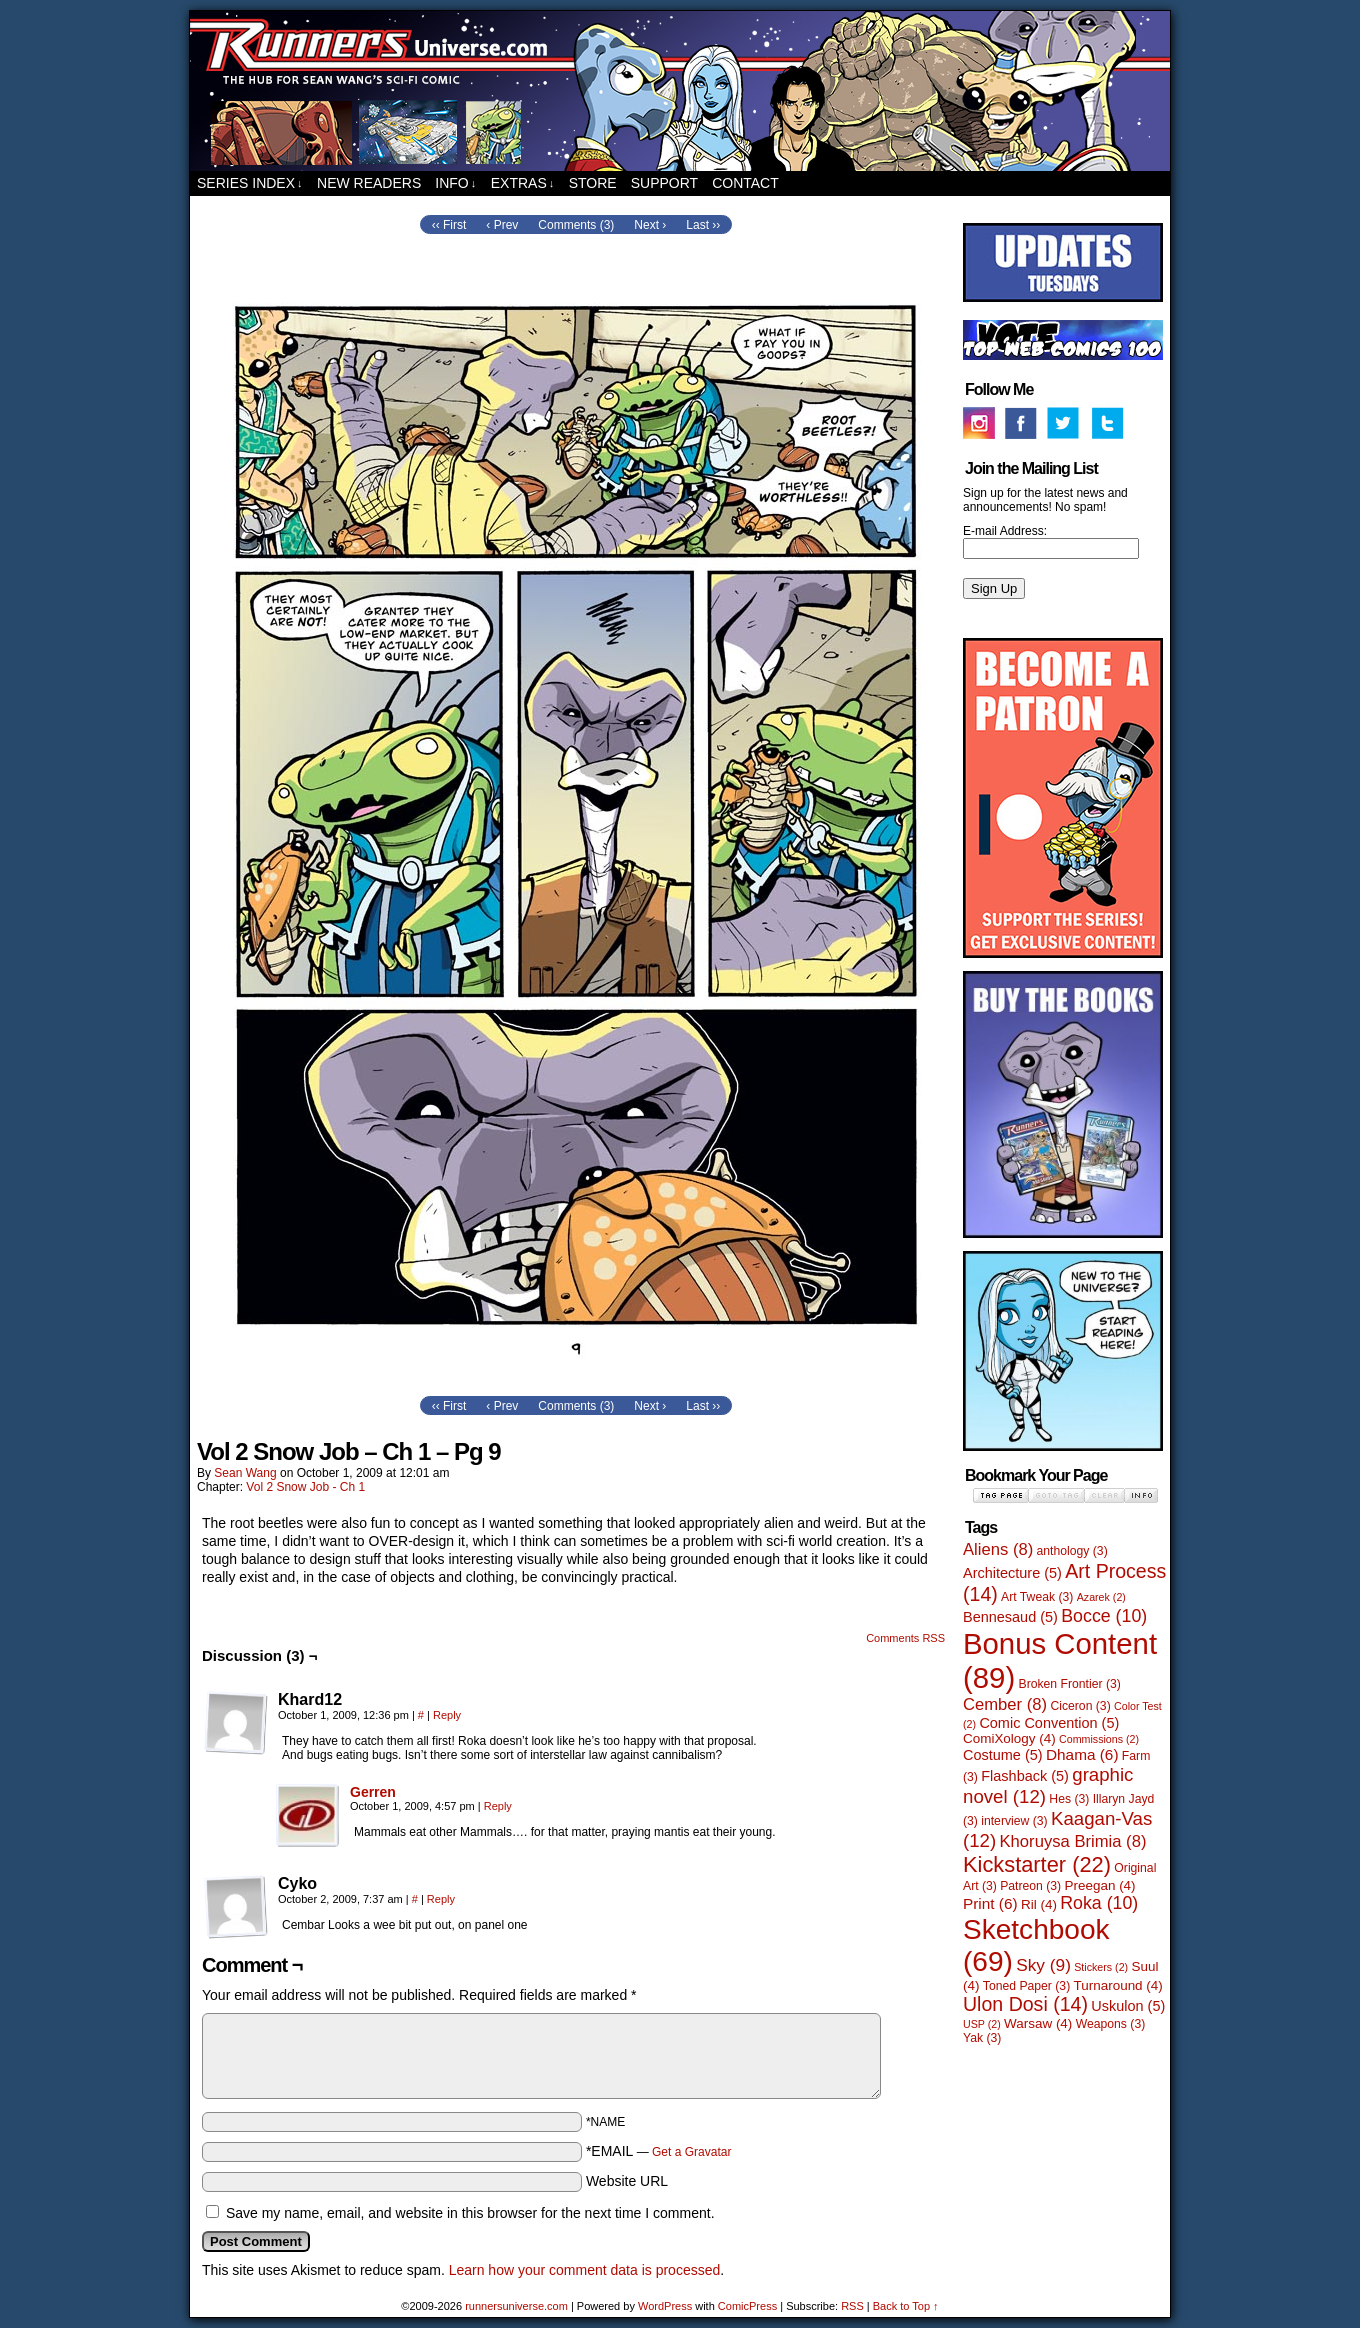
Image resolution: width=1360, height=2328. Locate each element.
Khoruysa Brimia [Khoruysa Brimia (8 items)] (1073, 1841)
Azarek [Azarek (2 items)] (1101, 1597)
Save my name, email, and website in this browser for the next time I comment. (470, 2213)
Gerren (373, 1792)
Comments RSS (905, 1638)
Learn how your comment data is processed (585, 2270)
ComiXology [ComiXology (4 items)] (1009, 1738)
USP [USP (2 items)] (982, 2024)
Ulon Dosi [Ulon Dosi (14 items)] (1025, 2004)
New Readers (369, 183)
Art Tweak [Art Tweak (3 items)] (1037, 1597)
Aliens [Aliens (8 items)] (998, 1549)
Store (593, 183)
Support (664, 183)
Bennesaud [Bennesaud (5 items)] (1010, 1617)
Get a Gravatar (691, 2152)
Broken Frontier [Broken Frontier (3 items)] (1070, 1684)
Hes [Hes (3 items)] (1069, 1799)
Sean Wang (245, 1473)
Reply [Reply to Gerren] (498, 1806)
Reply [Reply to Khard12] (447, 1715)
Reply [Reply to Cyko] (441, 1899)
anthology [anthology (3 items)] (1072, 1551)
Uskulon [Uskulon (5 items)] (1128, 2006)
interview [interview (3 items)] (1014, 1821)
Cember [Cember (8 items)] (1005, 1704)
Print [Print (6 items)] (990, 1903)
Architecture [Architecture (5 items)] (1012, 1573)
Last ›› (703, 225)
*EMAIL (659, 2151)
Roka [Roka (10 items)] (1099, 1903)
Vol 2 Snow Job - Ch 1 (305, 1487)
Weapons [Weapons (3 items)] (1111, 2024)
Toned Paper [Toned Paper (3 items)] (1026, 1986)
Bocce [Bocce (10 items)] (1104, 1616)
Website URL (627, 2181)
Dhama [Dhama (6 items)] (1082, 1754)
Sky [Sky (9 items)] (1043, 1965)
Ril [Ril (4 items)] (1039, 1904)
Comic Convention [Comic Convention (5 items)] (1049, 1723)
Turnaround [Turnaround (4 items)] (1118, 1985)
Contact (745, 183)
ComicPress (747, 2306)
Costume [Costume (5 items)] (1003, 1755)
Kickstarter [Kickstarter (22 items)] (1037, 1864)
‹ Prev (502, 225)
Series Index (250, 183)
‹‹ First (449, 225)
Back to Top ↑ (906, 2306)
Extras (523, 183)
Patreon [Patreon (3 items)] (1030, 1886)
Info (455, 183)
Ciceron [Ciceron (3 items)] (1080, 1706)
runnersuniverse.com (680, 91)
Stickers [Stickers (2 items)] (1101, 1967)
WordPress (665, 2306)
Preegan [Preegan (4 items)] (1100, 1885)
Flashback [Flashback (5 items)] (1025, 1776)
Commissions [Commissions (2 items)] (1099, 1739)
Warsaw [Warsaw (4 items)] (1038, 2023)
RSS (852, 2306)
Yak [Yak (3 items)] (982, 2038)
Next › (650, 225)
